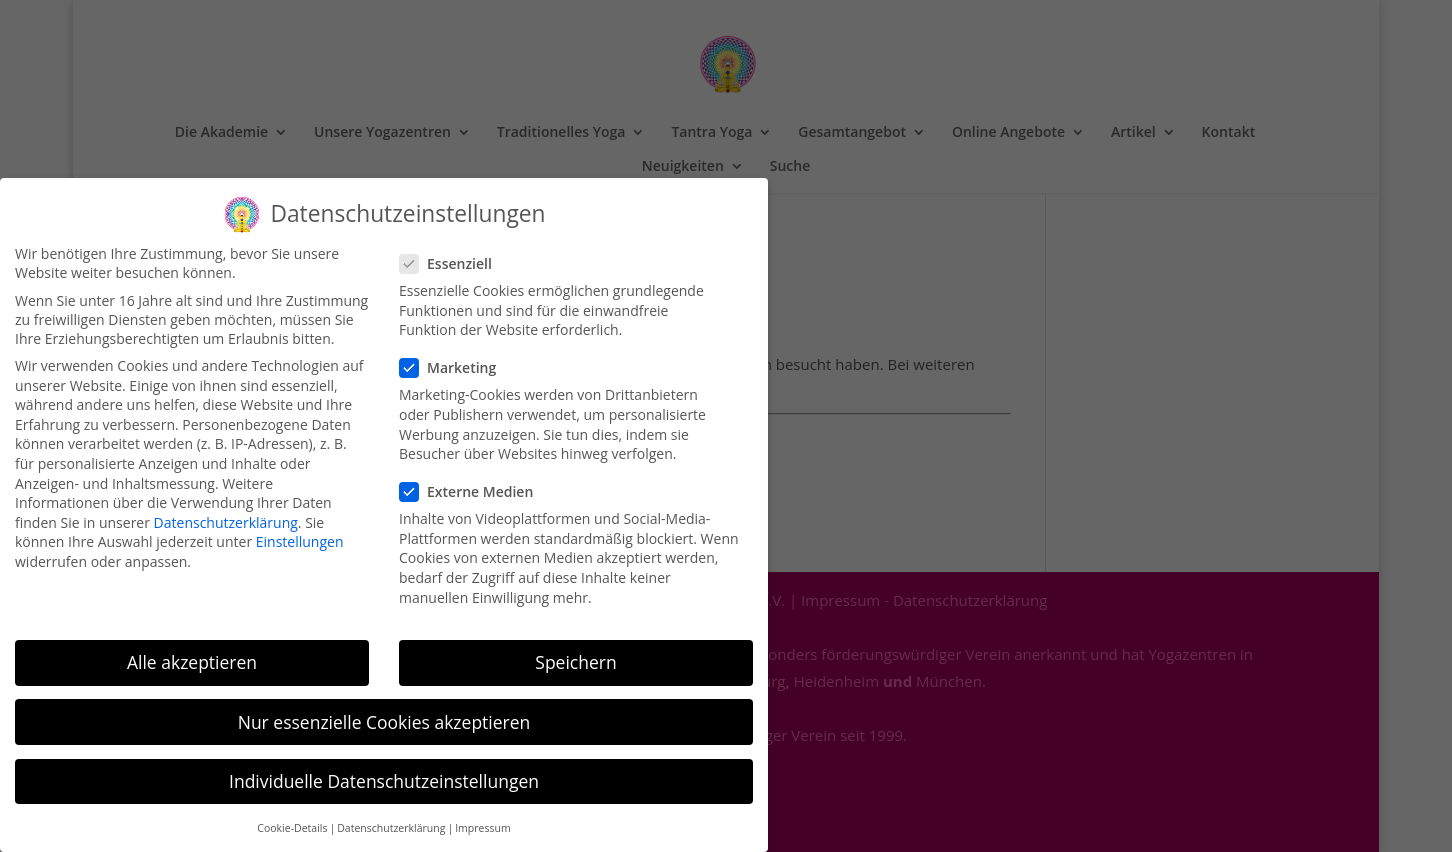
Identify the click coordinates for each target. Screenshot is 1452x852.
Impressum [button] (482, 817)
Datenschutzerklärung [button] (391, 817)
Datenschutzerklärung (226, 511)
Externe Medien (474, 480)
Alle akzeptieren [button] (192, 651)
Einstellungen (300, 530)
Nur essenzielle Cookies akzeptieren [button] (384, 710)
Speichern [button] (575, 651)
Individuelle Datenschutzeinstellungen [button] (384, 769)
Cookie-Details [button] (292, 817)
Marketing (456, 356)
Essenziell (454, 252)
